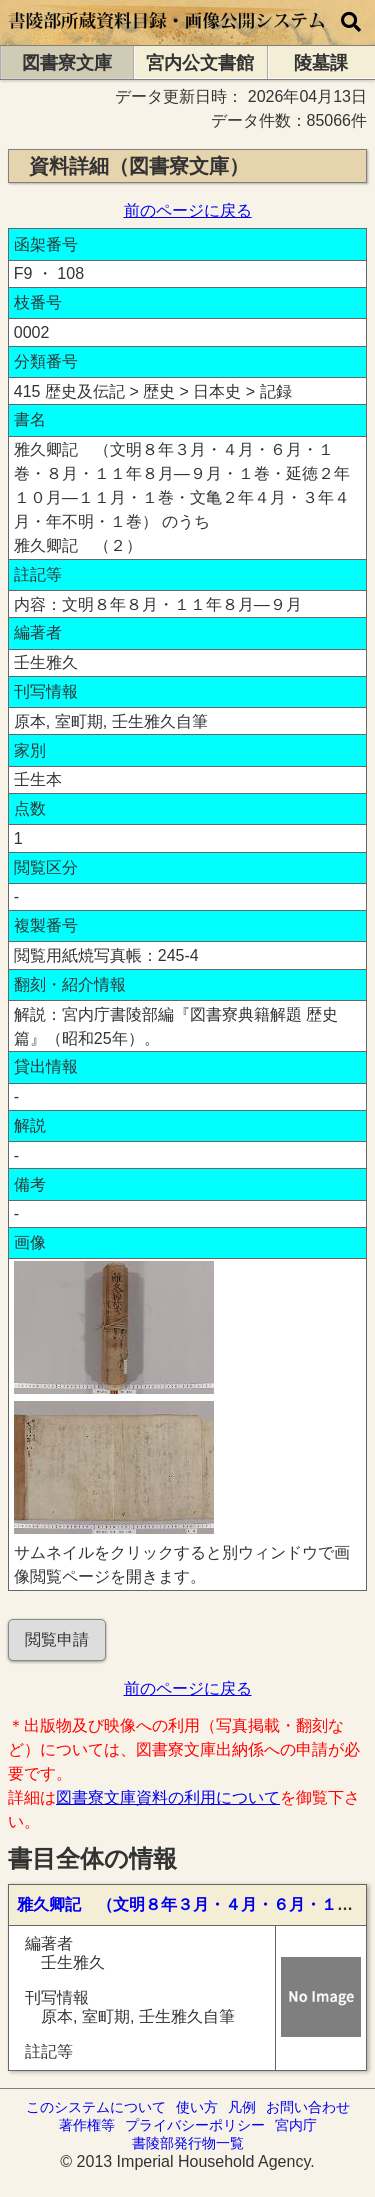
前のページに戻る (188, 210)
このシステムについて (96, 2107)
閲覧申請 (57, 1639)
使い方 (197, 2107)
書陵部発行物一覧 (188, 2143)
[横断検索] (351, 22)
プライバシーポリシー (195, 2125)
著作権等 (87, 2125)
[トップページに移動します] (167, 35)
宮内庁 (296, 2125)
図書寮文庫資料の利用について (168, 1797)
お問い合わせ (308, 2107)
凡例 (242, 2107)
